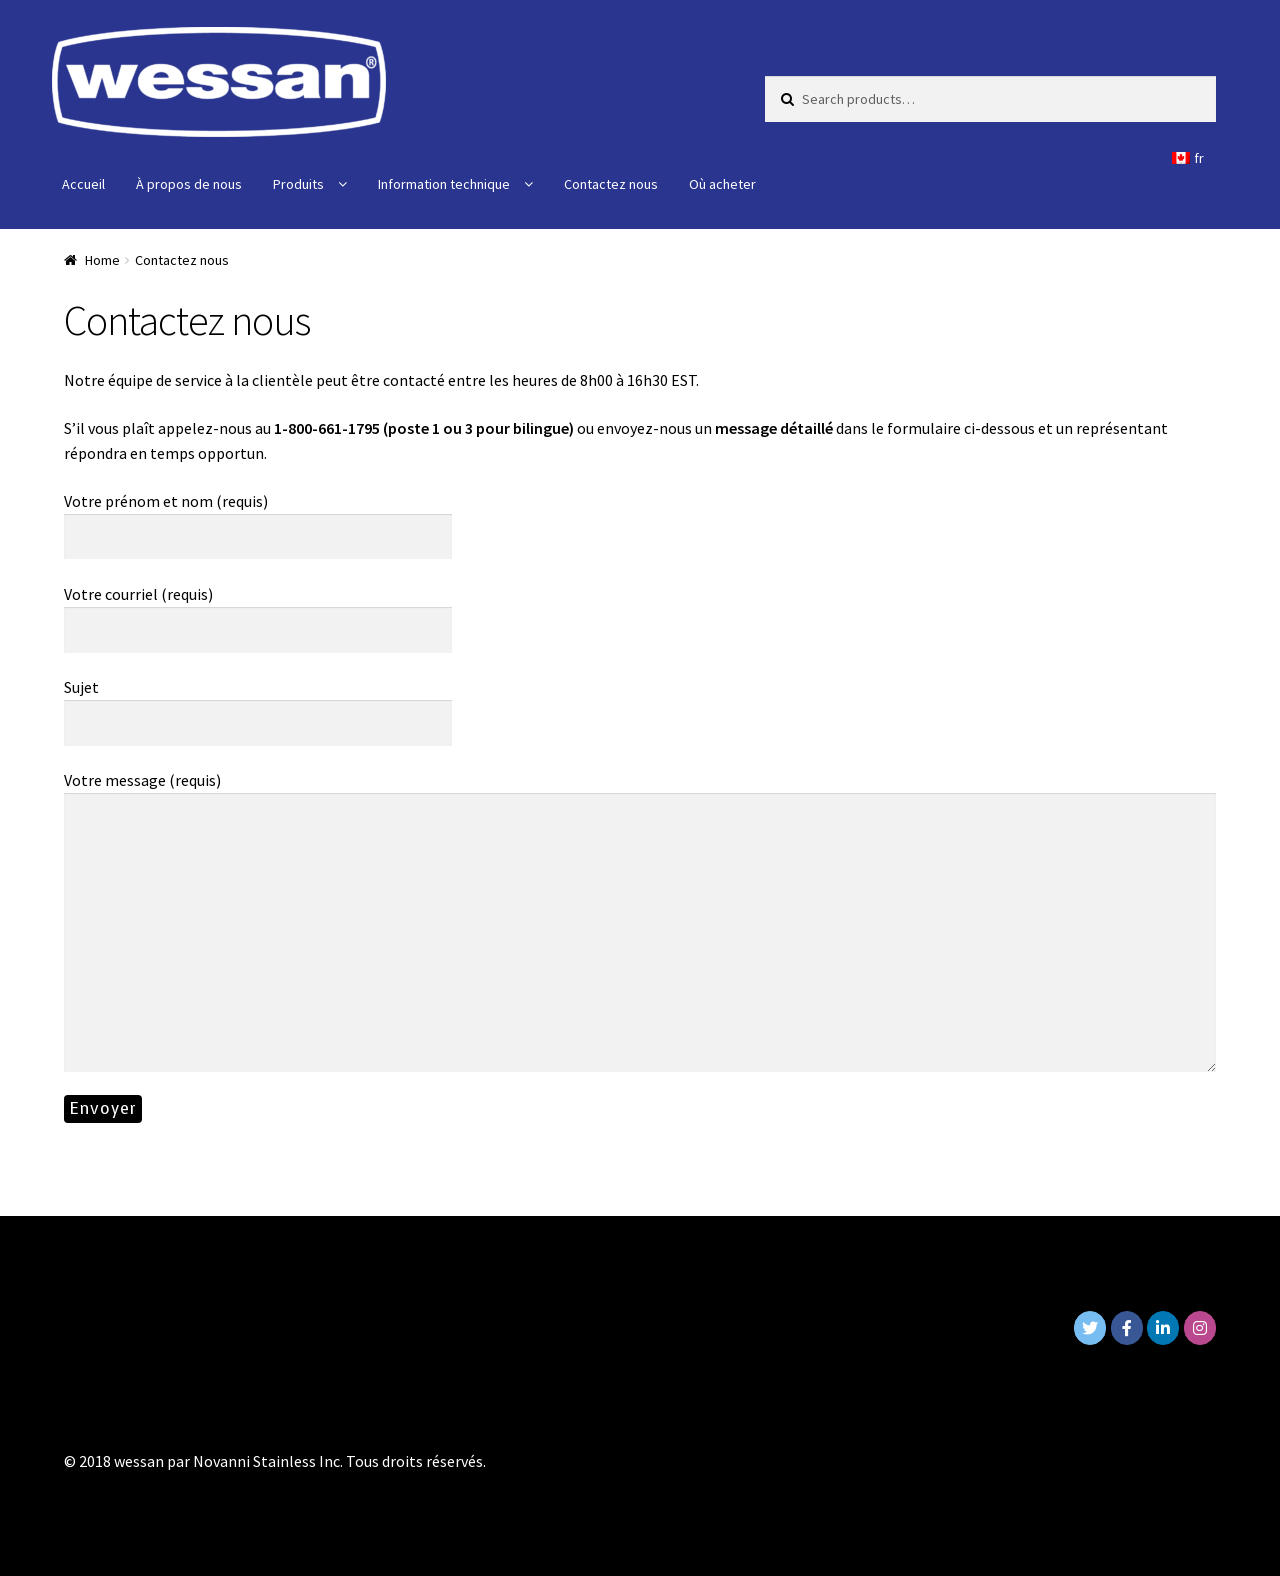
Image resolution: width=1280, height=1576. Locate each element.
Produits (298, 184)
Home (102, 260)
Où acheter (722, 184)
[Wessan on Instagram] (1200, 1328)
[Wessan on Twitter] (1090, 1328)
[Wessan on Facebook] (1127, 1328)
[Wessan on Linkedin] (1163, 1328)
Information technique (444, 184)
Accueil (83, 184)
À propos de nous (189, 184)
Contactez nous (611, 184)
